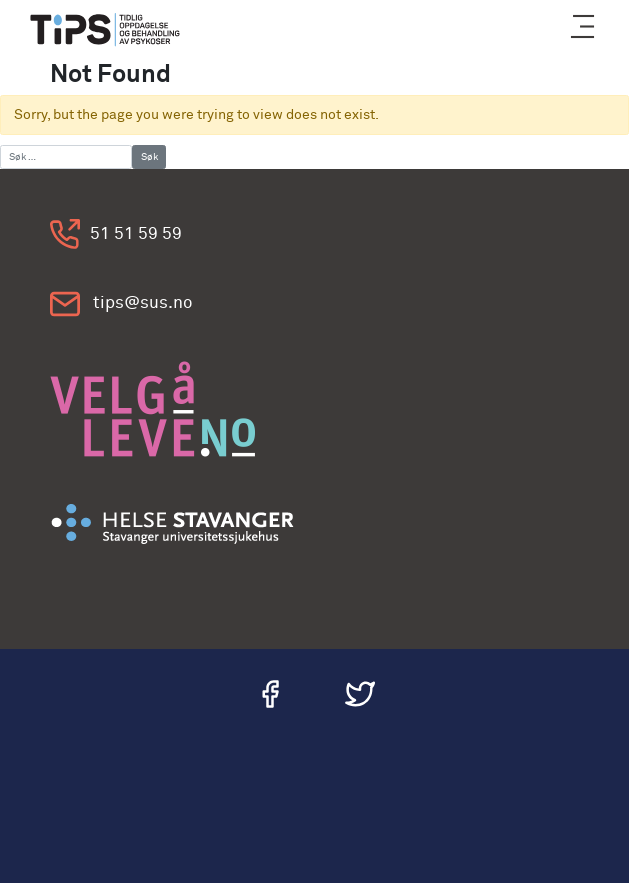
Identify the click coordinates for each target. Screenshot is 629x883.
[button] (582, 30)
